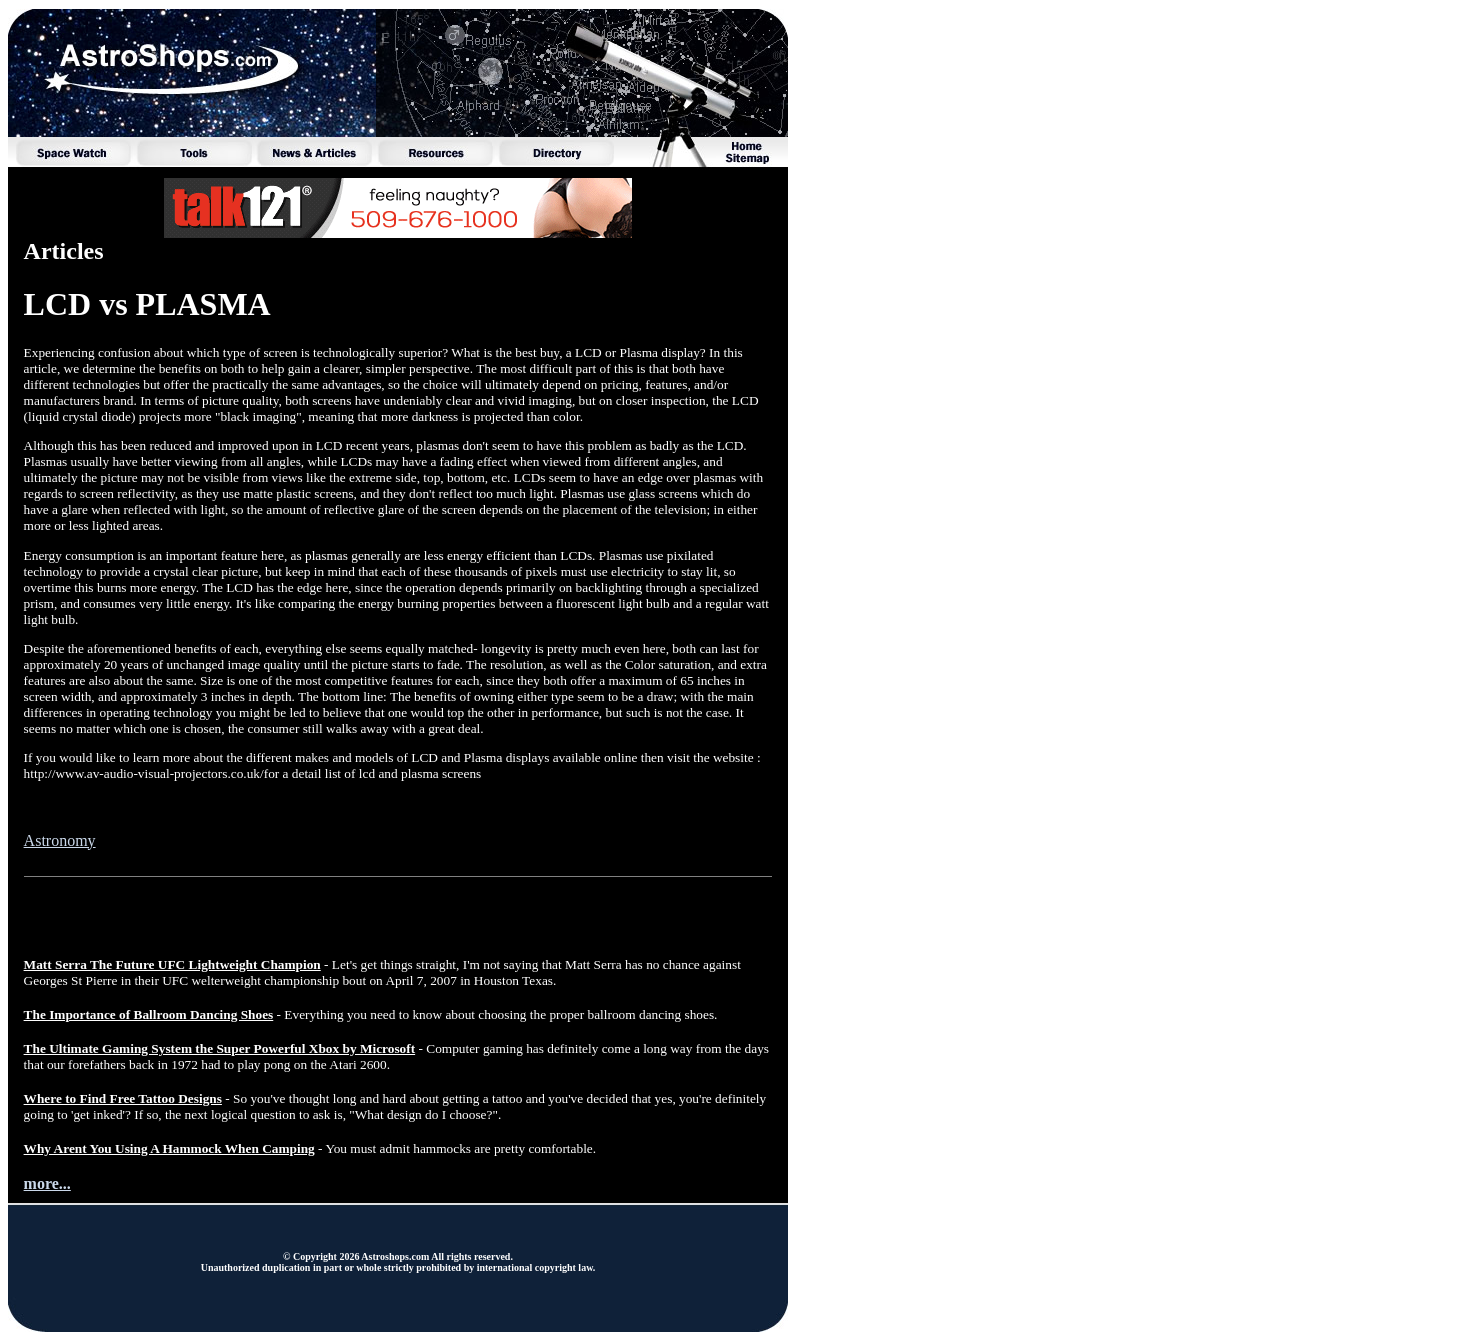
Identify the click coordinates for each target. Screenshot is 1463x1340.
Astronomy (60, 840)
